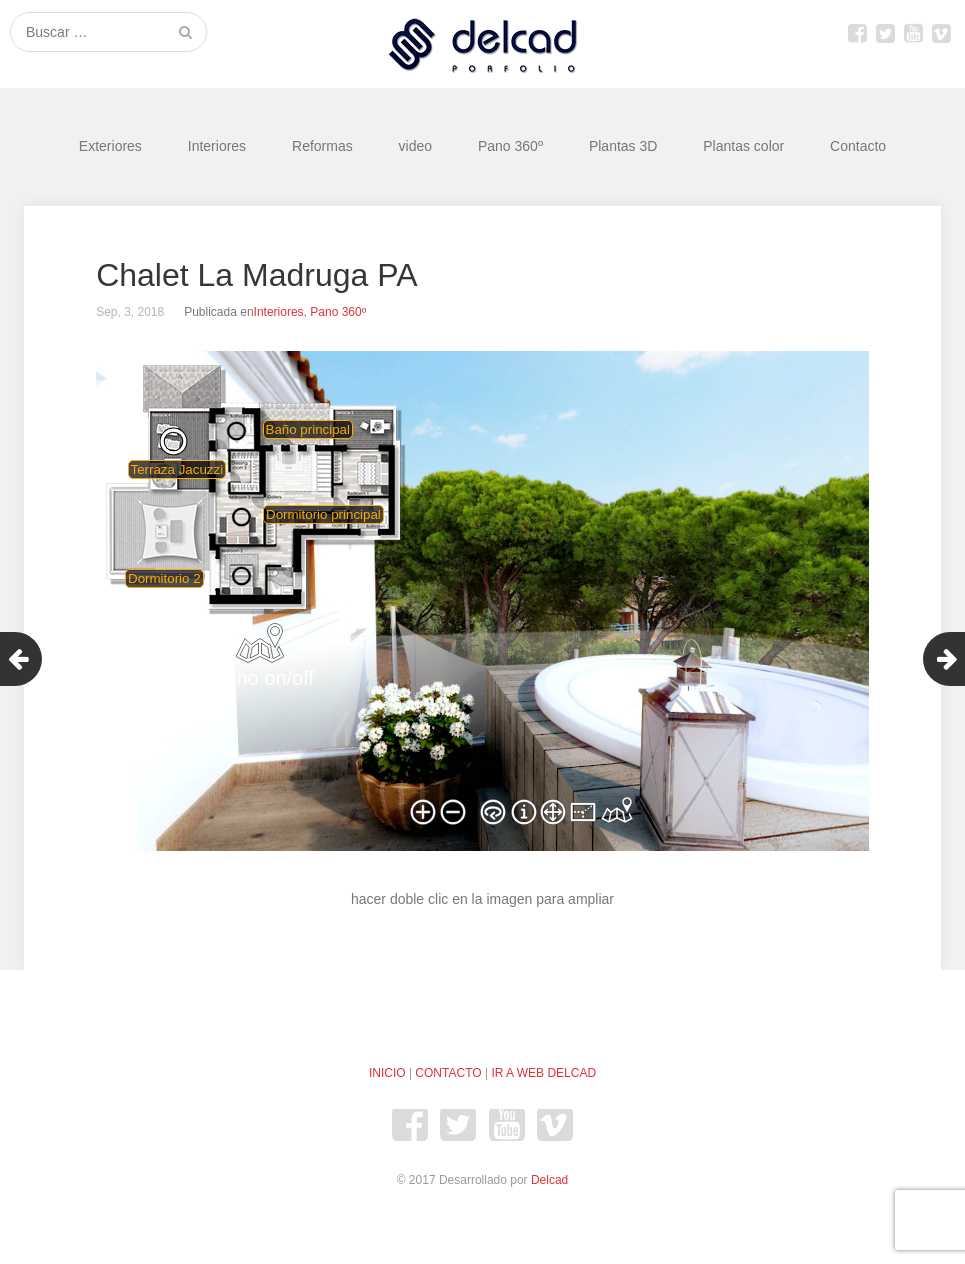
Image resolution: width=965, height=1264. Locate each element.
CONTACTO (448, 1073)
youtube (913, 33)
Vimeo (941, 33)
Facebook (857, 33)
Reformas (322, 146)
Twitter (885, 33)
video (415, 146)
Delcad (549, 1180)
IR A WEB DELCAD (543, 1073)
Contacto (858, 146)
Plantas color (743, 146)
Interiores (217, 146)
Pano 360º (510, 146)
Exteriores (110, 146)
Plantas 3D (623, 146)
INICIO (387, 1073)
